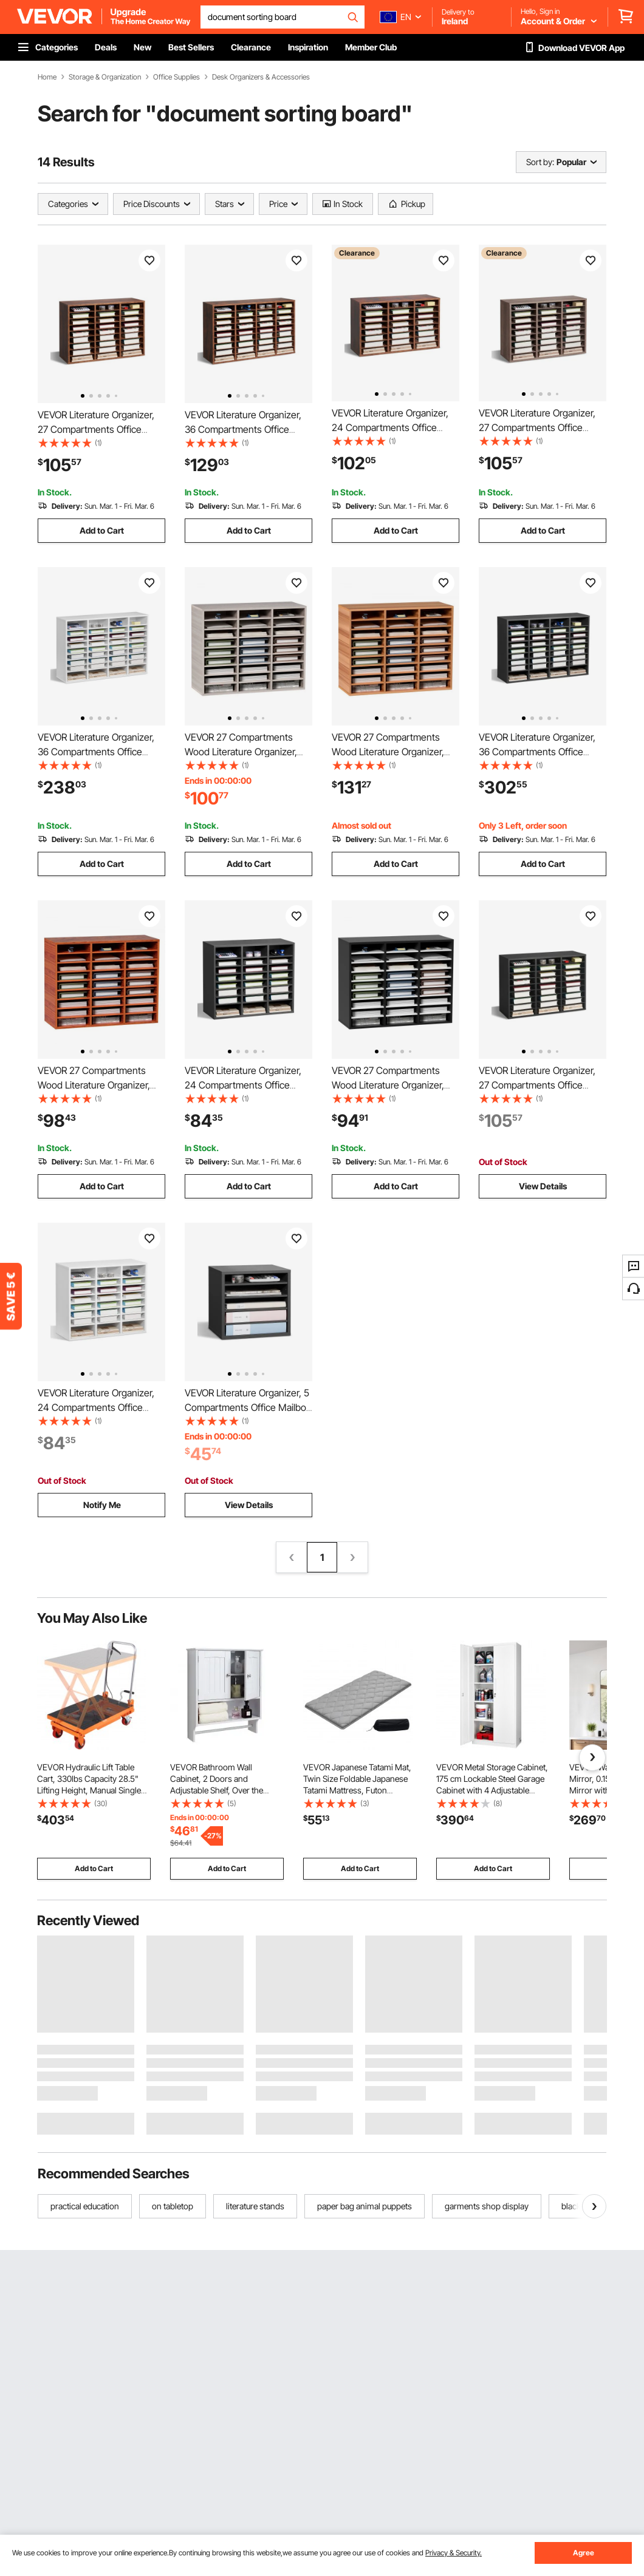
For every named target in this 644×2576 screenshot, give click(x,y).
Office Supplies (176, 77)
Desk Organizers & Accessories (261, 77)
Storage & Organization (105, 77)
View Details (543, 1186)
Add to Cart (102, 530)
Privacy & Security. (453, 2552)
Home (47, 77)
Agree (583, 2552)
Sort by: (540, 162)
